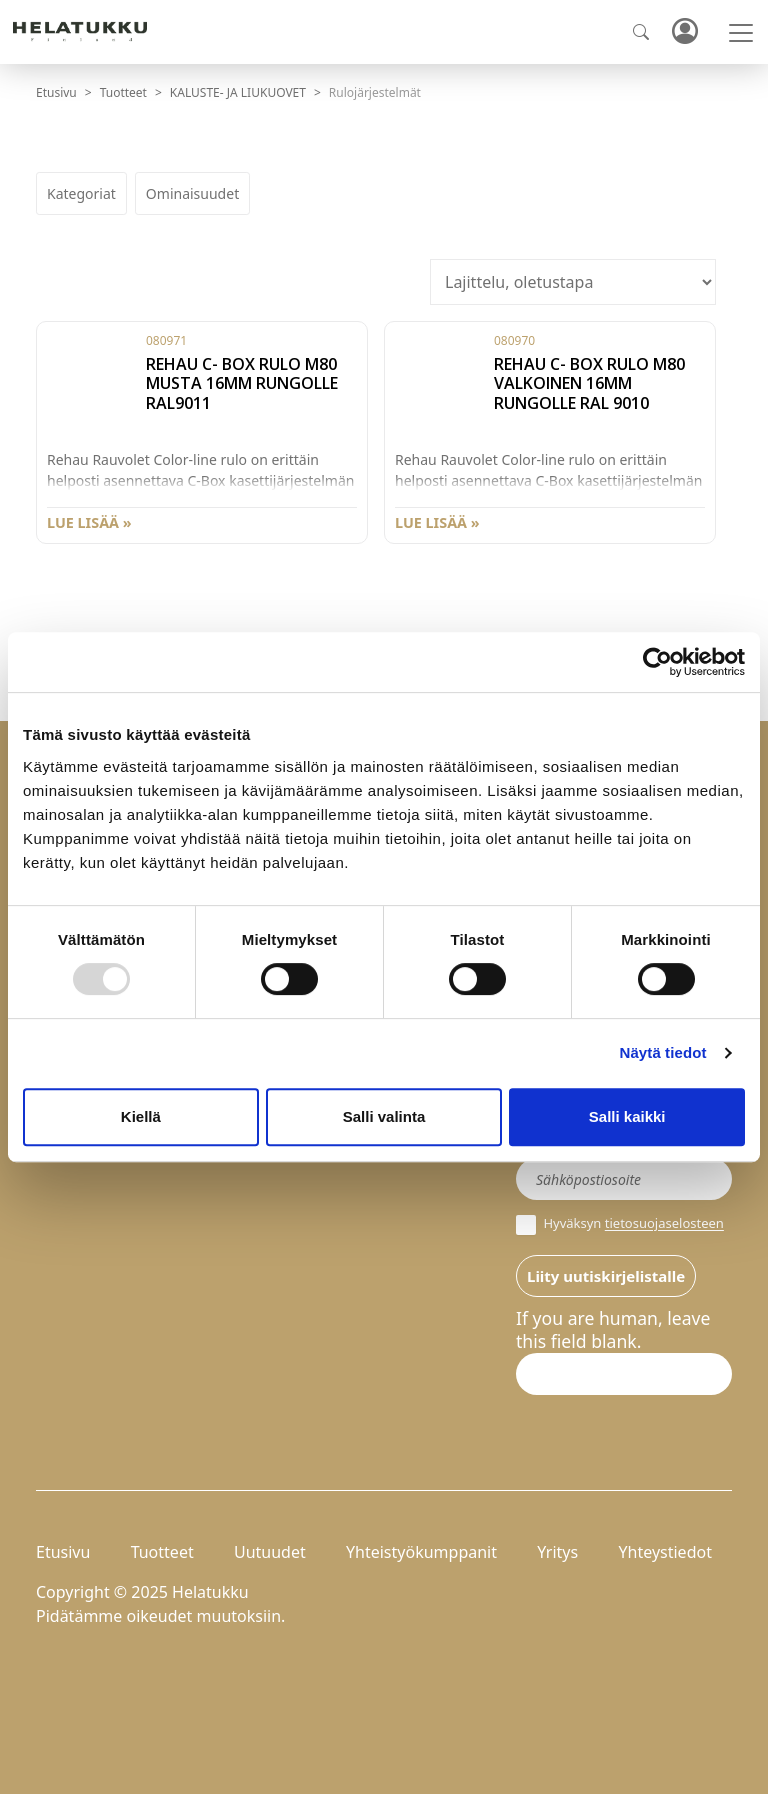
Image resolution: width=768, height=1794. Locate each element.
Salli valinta (384, 1116)
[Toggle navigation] (741, 33)
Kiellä (141, 1116)
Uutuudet (270, 1552)
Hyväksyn (620, 1225)
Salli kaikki (627, 1116)
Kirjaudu (684, 32)
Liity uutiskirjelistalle (606, 1276)
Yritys (557, 1552)
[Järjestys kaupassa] (573, 282)
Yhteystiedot (664, 1552)
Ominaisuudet (192, 193)
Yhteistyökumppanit (421, 1552)
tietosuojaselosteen (664, 1224)
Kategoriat (81, 193)
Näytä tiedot (663, 1052)
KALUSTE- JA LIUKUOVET (238, 92)
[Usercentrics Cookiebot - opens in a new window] (657, 662)
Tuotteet (123, 92)
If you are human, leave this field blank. (613, 1330)
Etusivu (56, 92)
